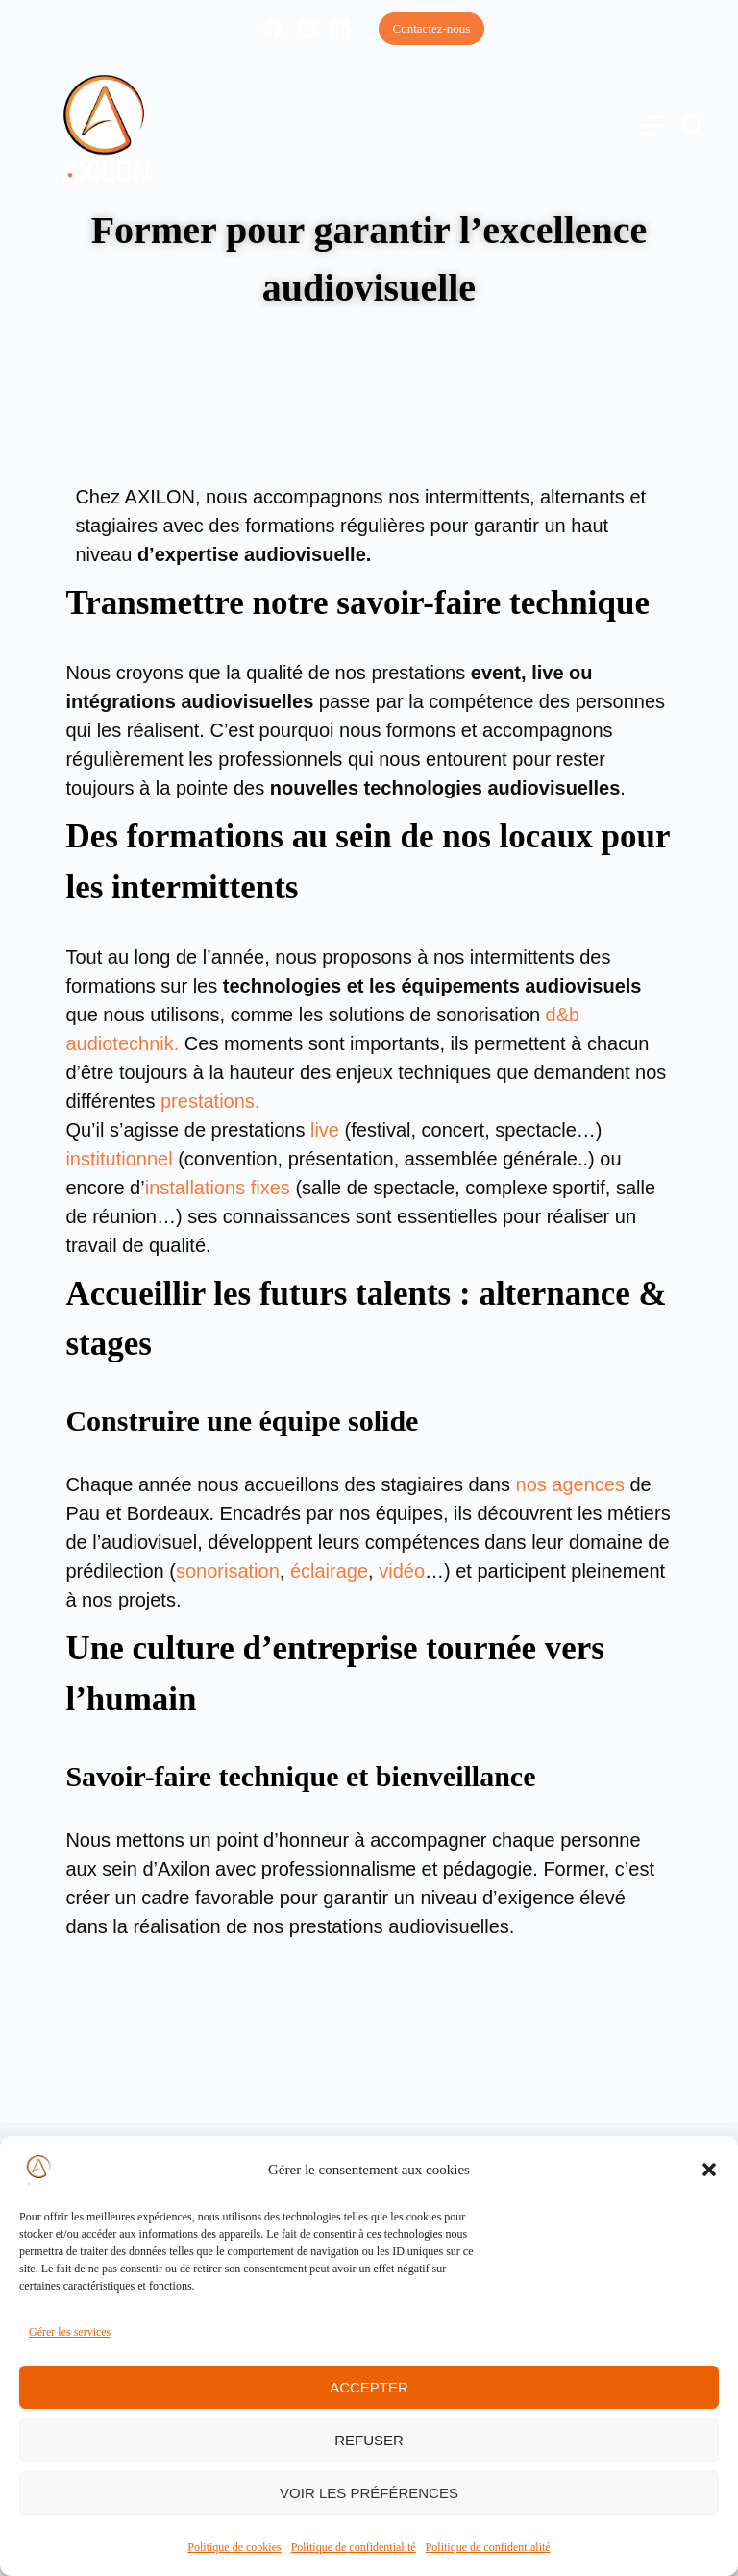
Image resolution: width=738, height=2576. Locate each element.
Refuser (369, 2440)
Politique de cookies (234, 2547)
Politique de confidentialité (353, 2547)
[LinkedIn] (340, 28)
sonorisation (228, 1571)
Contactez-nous (432, 28)
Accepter (369, 2387)
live (324, 1130)
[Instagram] (306, 28)
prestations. (209, 1101)
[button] (709, 2169)
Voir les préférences (369, 2493)
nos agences (570, 1484)
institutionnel (118, 1158)
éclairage (329, 1571)
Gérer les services (70, 2332)
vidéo (402, 1571)
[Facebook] (273, 28)
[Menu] (651, 125)
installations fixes (217, 1187)
